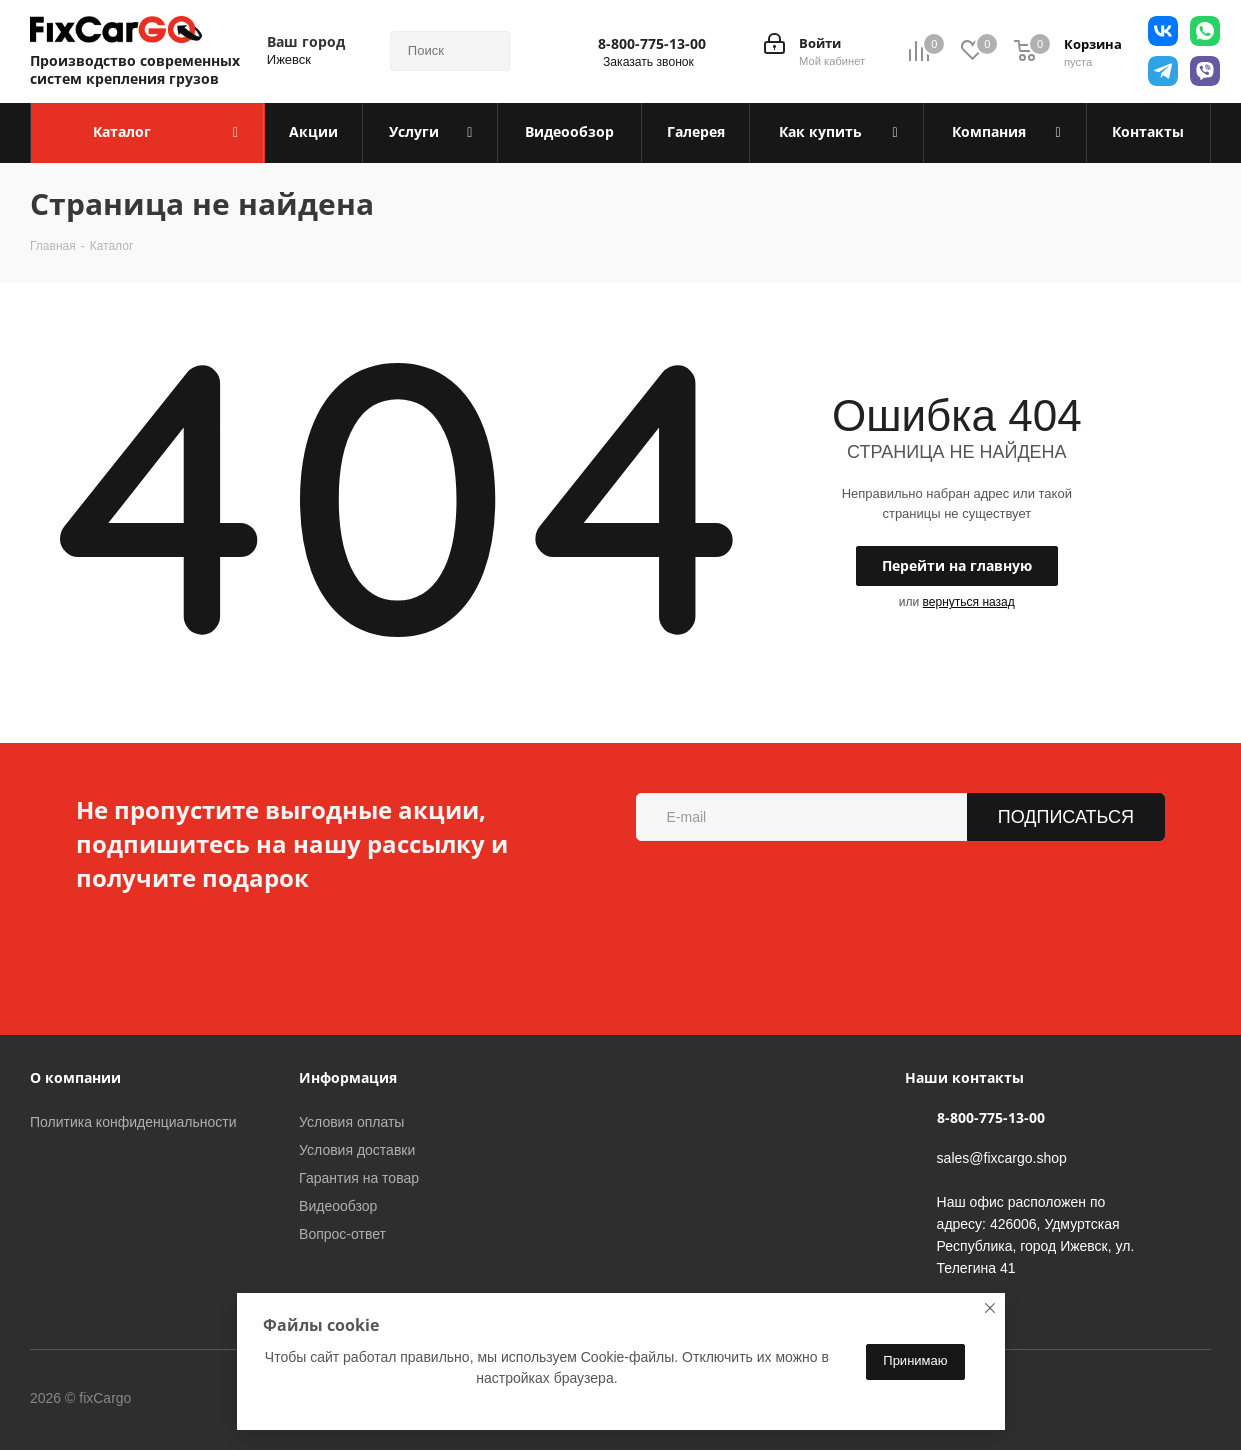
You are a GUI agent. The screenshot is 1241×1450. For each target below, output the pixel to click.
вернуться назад (969, 602)
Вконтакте (214, 1399)
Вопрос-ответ (342, 1234)
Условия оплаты (351, 1122)
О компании (75, 1077)
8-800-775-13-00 (652, 44)
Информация (348, 1077)
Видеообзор (338, 1206)
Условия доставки (357, 1150)
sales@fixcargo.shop (1002, 1158)
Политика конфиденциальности (133, 1122)
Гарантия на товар (359, 1178)
